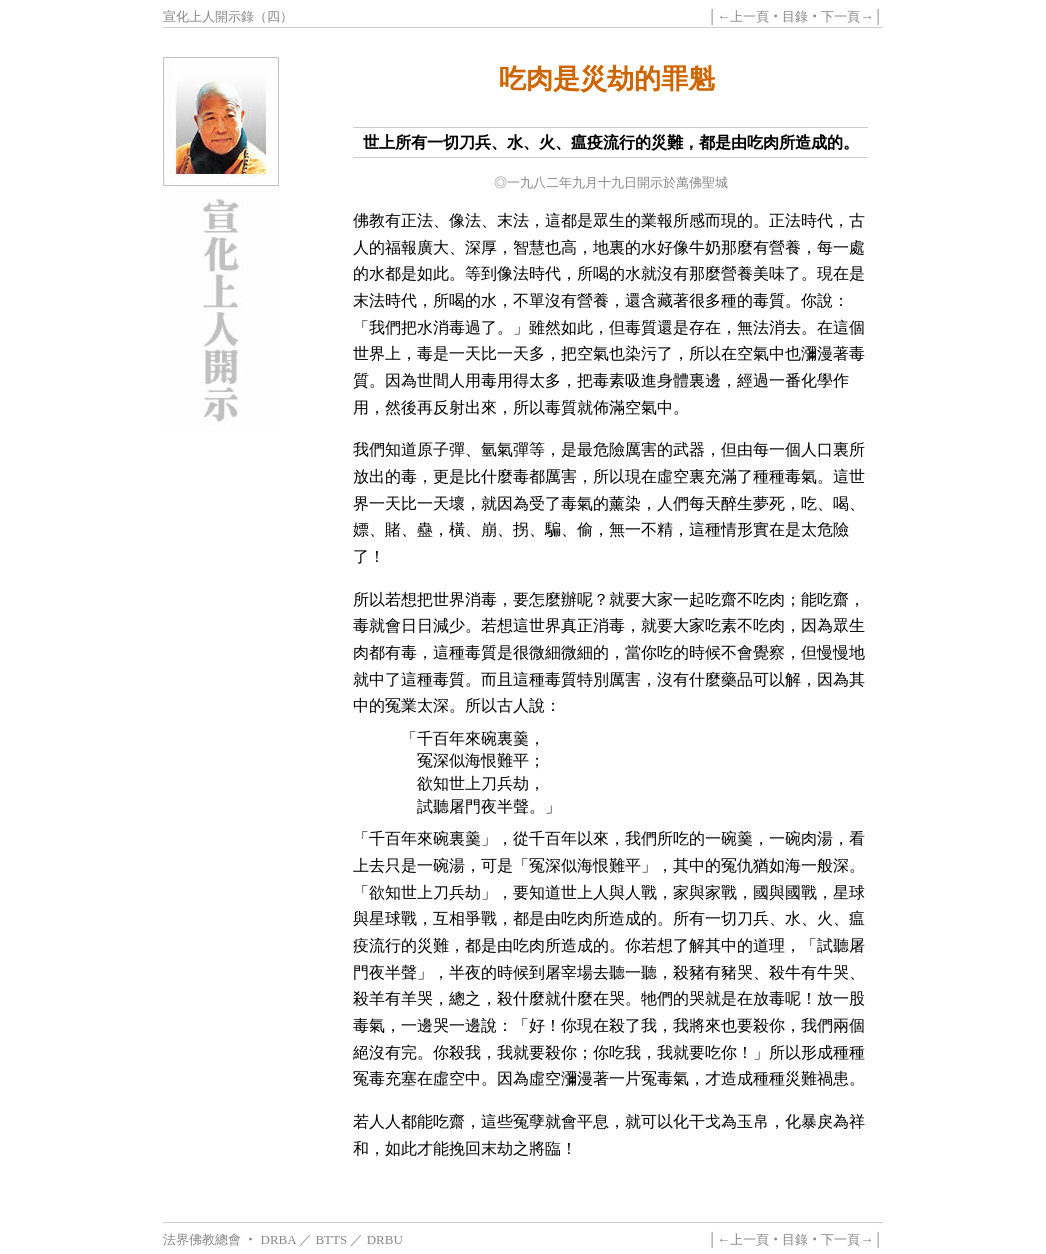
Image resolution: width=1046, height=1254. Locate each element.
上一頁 (749, 16)
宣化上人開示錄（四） (228, 16)
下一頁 (840, 16)
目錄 (795, 16)
